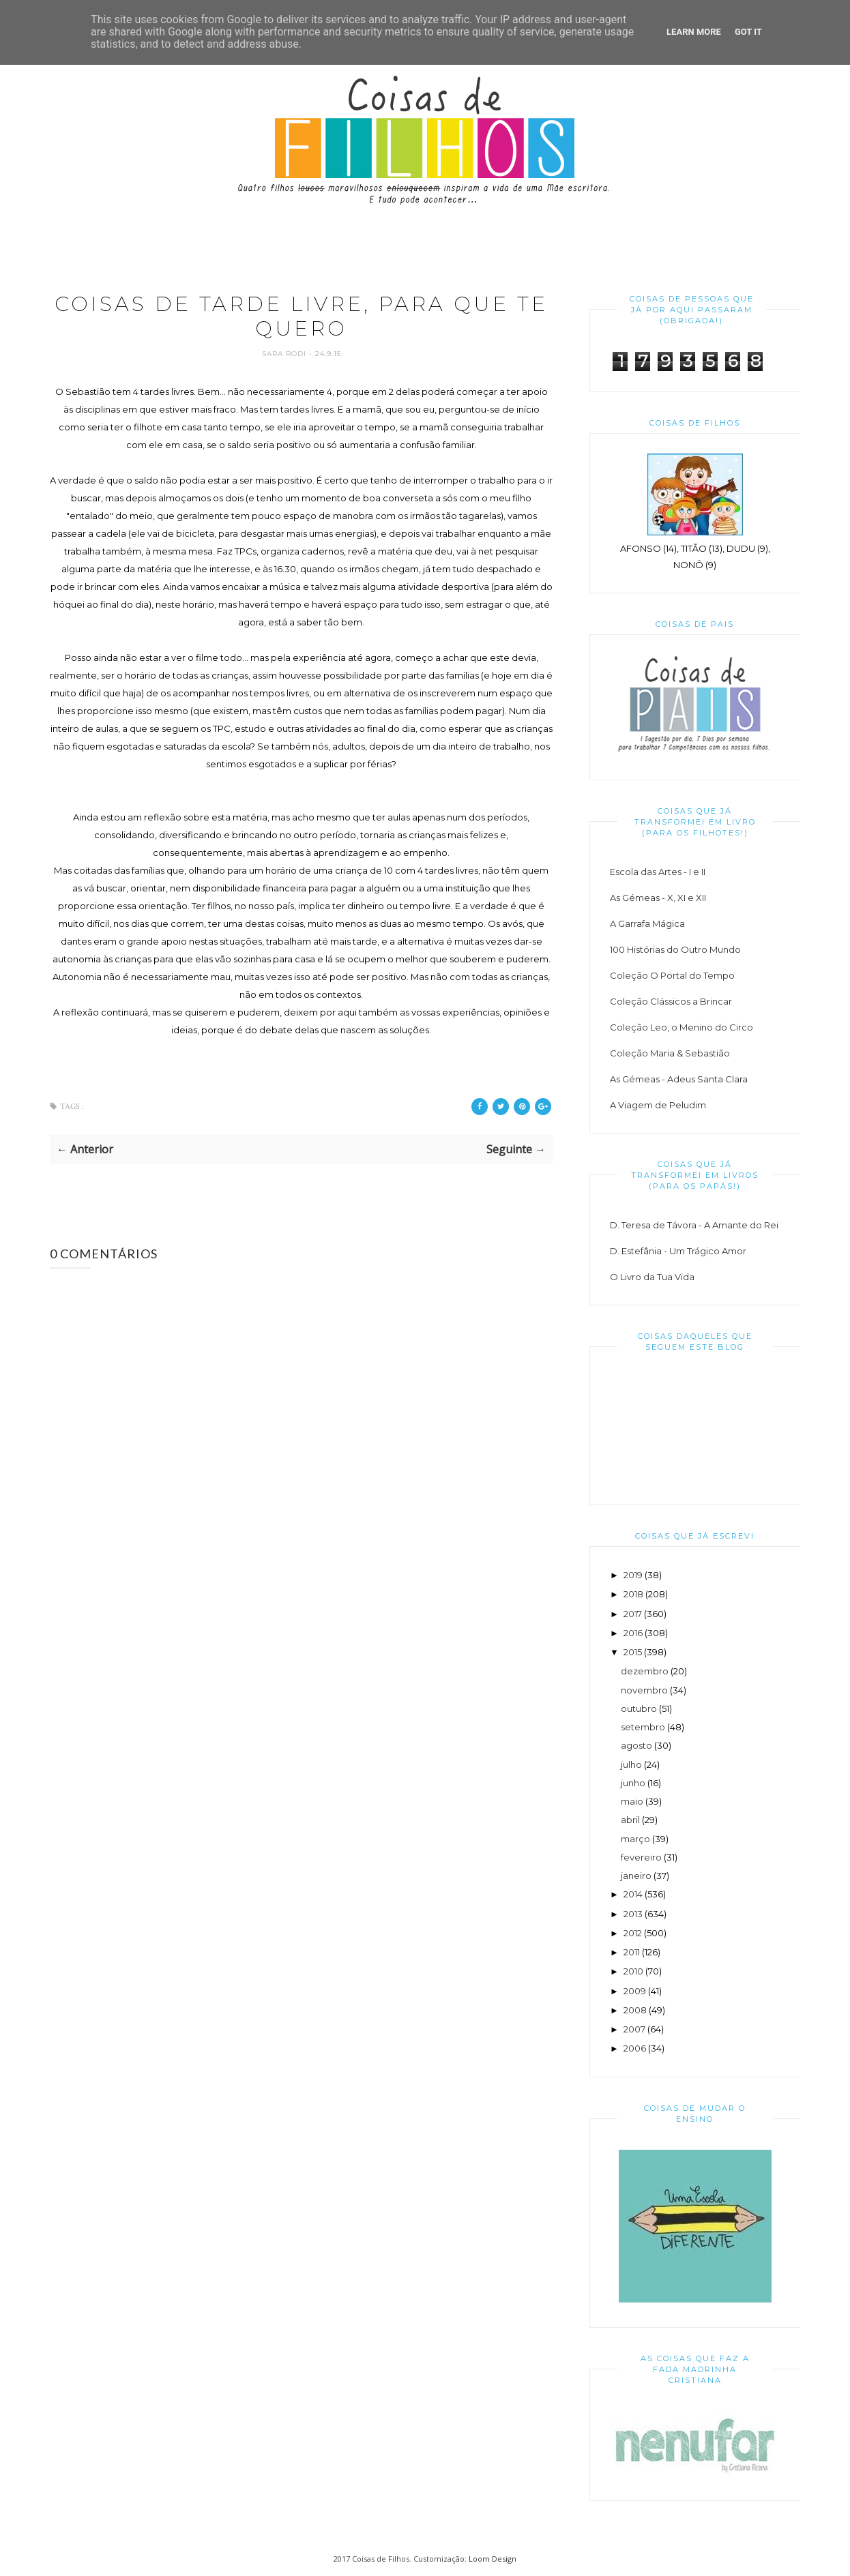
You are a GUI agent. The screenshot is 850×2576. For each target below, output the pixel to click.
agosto (636, 1745)
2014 (633, 1894)
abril (630, 1819)
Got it (748, 32)
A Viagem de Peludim (658, 1104)
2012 (633, 1932)
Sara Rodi (285, 354)
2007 (634, 2029)
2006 (635, 2048)
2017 (633, 1613)
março (635, 1838)
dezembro (645, 1670)
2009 (635, 1990)
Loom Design (492, 2558)
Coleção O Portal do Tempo (672, 975)
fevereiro (641, 1857)
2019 (633, 1574)
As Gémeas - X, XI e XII (658, 897)
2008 (635, 2009)
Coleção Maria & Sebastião (670, 1053)
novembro (644, 1690)
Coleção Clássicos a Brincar (671, 1001)
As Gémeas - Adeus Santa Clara (679, 1079)
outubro (639, 1708)
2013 (633, 1913)
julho (631, 1764)
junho (633, 1782)
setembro (643, 1726)
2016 (633, 1632)
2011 (632, 1951)
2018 (633, 1593)
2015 (633, 1651)
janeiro (636, 1875)
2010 (633, 1971)
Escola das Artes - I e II (657, 871)
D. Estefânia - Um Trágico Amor (678, 1250)
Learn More (693, 32)
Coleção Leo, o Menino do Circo (681, 1027)
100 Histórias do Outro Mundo (675, 949)
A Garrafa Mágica (647, 923)
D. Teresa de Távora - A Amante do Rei (694, 1224)
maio (632, 1801)
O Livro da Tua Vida (652, 1276)
